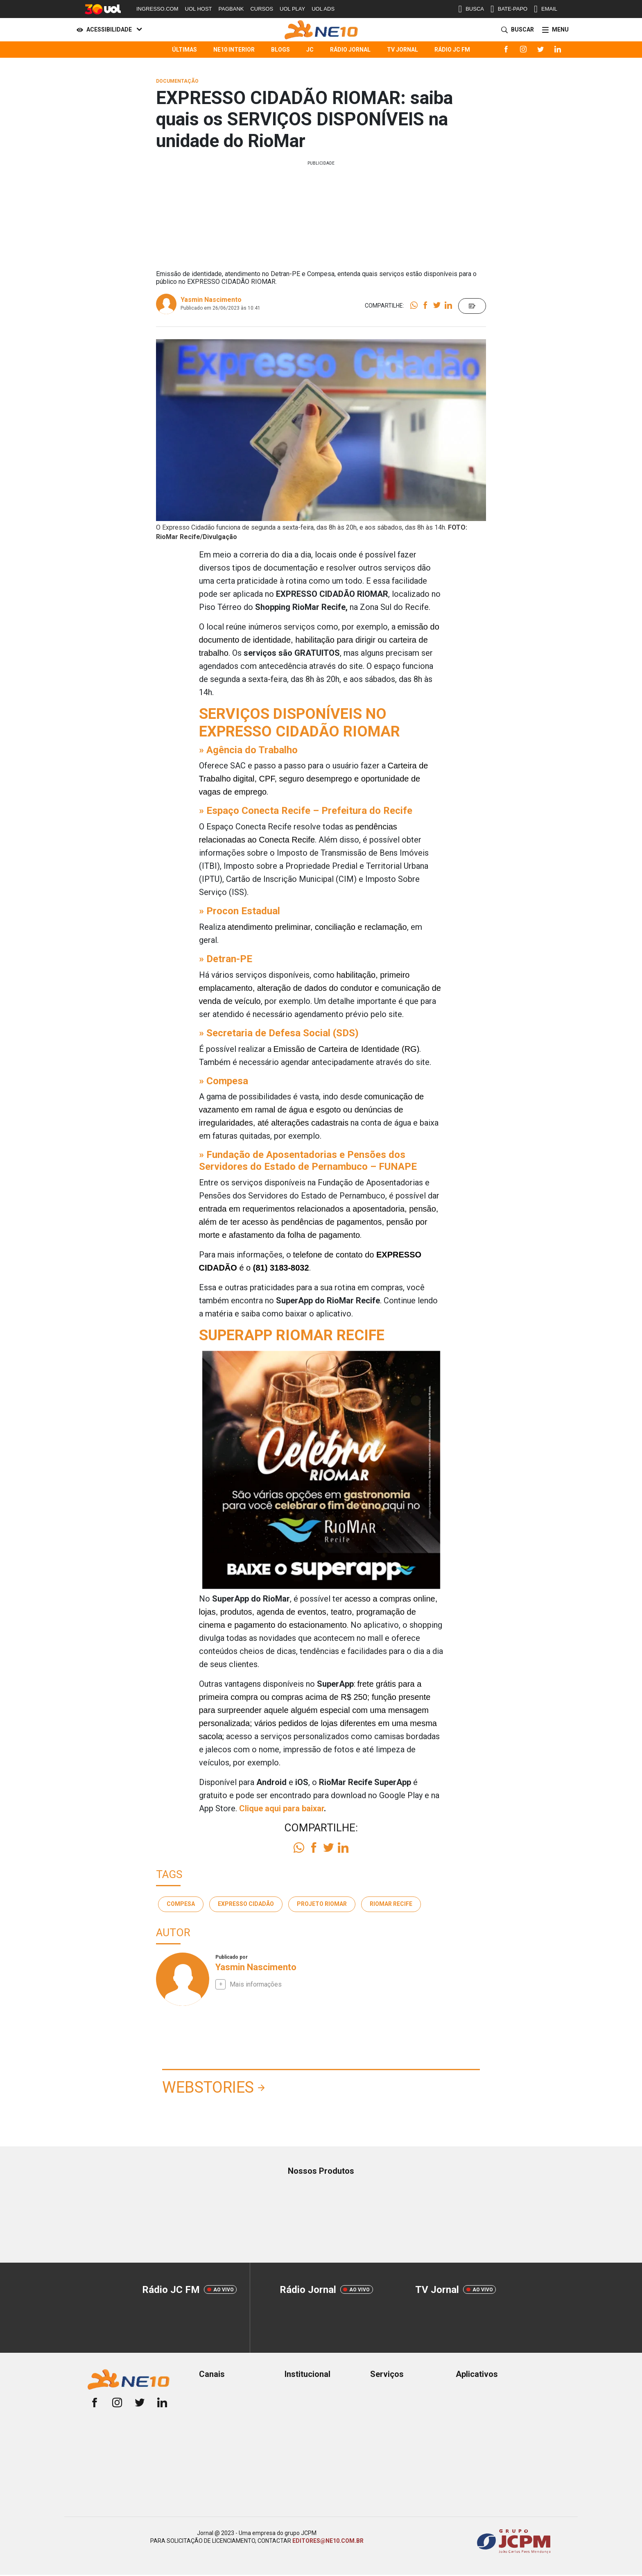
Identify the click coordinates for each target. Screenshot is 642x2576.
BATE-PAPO (509, 9)
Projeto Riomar (322, 1904)
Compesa (181, 1904)
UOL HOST (198, 9)
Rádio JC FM (452, 49)
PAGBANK (231, 9)
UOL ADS (323, 9)
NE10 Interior (234, 49)
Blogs (280, 49)
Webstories (208, 2087)
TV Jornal (402, 49)
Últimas (184, 49)
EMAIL (545, 9)
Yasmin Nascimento (211, 300)
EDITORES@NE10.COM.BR (328, 2540)
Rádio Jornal (350, 49)
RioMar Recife (391, 1904)
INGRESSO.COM (157, 9)
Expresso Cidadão (246, 1904)
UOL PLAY (292, 9)
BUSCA (471, 9)
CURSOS (261, 9)
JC (310, 49)
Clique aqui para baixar (281, 1808)
